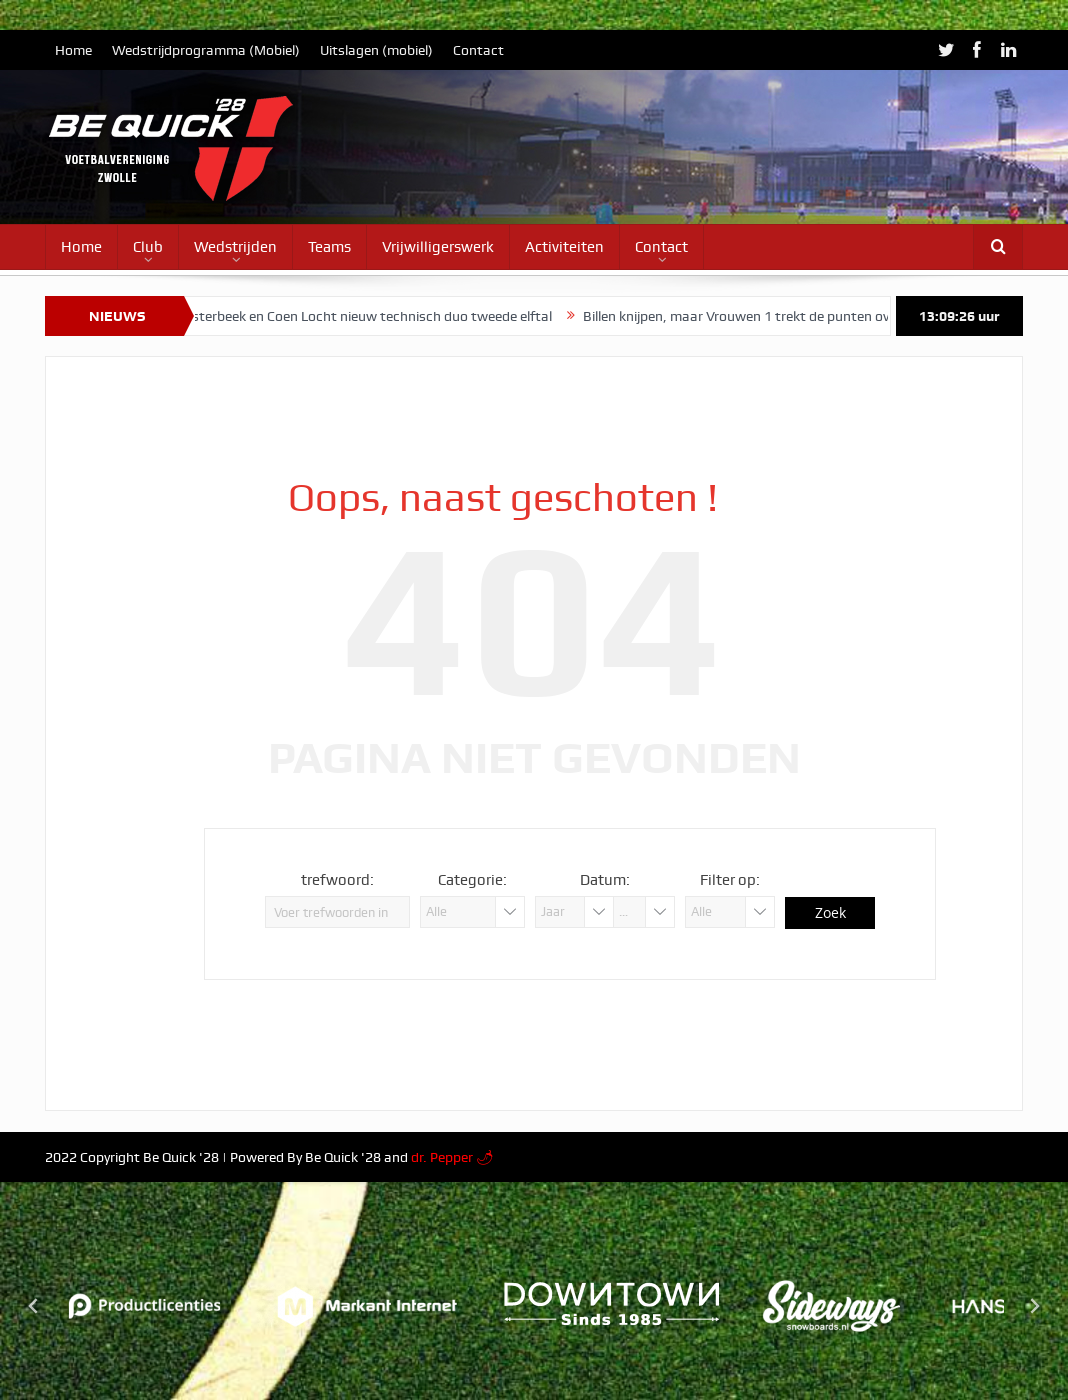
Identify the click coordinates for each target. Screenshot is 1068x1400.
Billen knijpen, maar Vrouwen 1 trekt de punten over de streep (780, 316)
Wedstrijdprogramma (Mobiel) (206, 50)
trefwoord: (337, 880)
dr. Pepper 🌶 (452, 1157)
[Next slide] (1034, 1306)
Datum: (605, 880)
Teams (329, 247)
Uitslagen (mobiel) (376, 50)
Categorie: (472, 880)
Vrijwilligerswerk (438, 247)
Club (148, 247)
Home (73, 50)
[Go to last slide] (34, 1306)
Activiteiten (564, 247)
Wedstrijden (235, 247)
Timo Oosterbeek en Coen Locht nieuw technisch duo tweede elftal (354, 316)
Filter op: (730, 880)
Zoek (830, 912)
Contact (478, 50)
